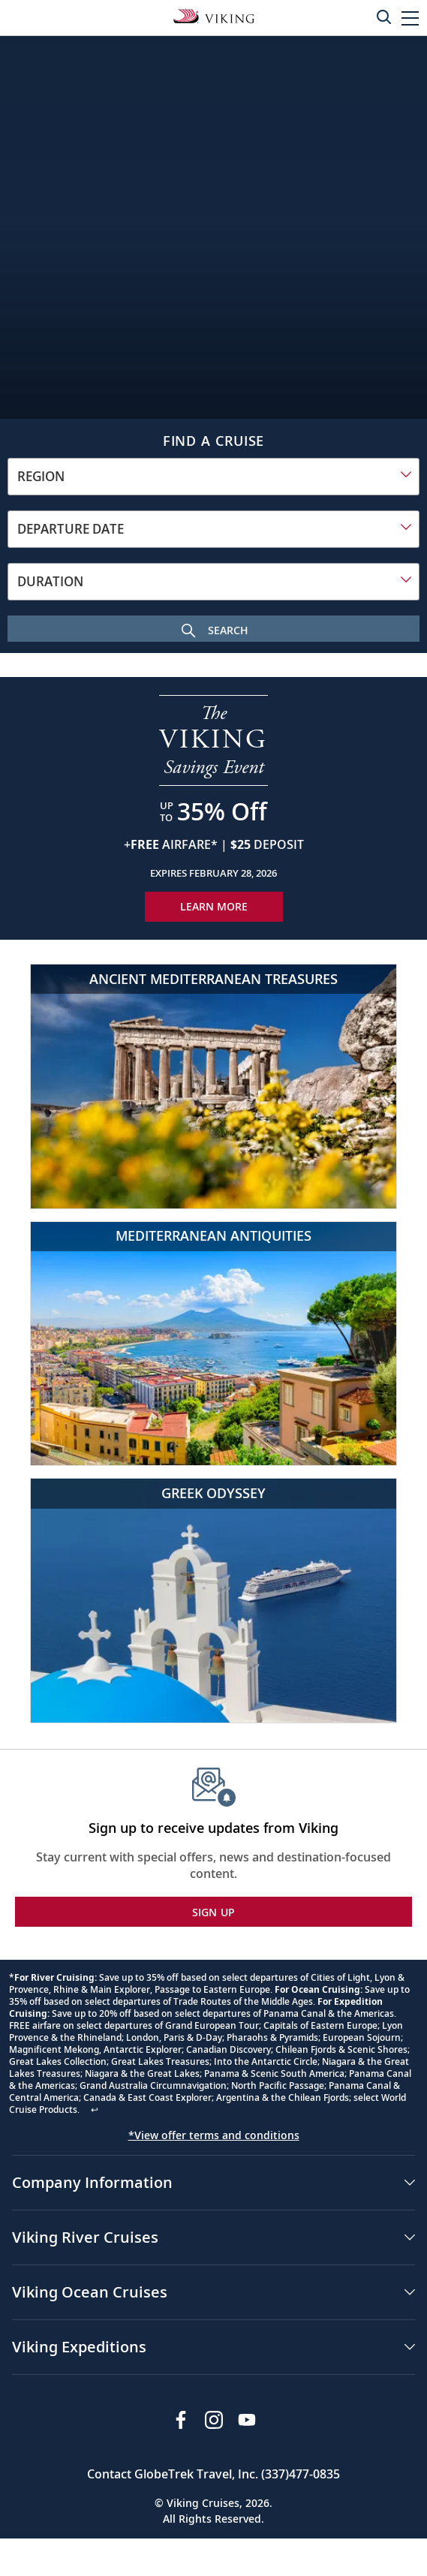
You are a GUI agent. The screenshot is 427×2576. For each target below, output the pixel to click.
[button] (410, 17)
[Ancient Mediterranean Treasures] (213, 1086)
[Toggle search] (383, 17)
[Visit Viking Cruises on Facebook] (181, 2420)
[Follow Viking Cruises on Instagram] (214, 2420)
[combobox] (213, 476)
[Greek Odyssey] (213, 1600)
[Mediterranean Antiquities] (213, 1344)
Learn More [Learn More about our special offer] (214, 906)
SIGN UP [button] (214, 1912)
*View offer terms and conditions (213, 2135)
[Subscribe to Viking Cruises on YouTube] (247, 2420)
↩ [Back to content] (94, 2109)
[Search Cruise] (213, 628)
